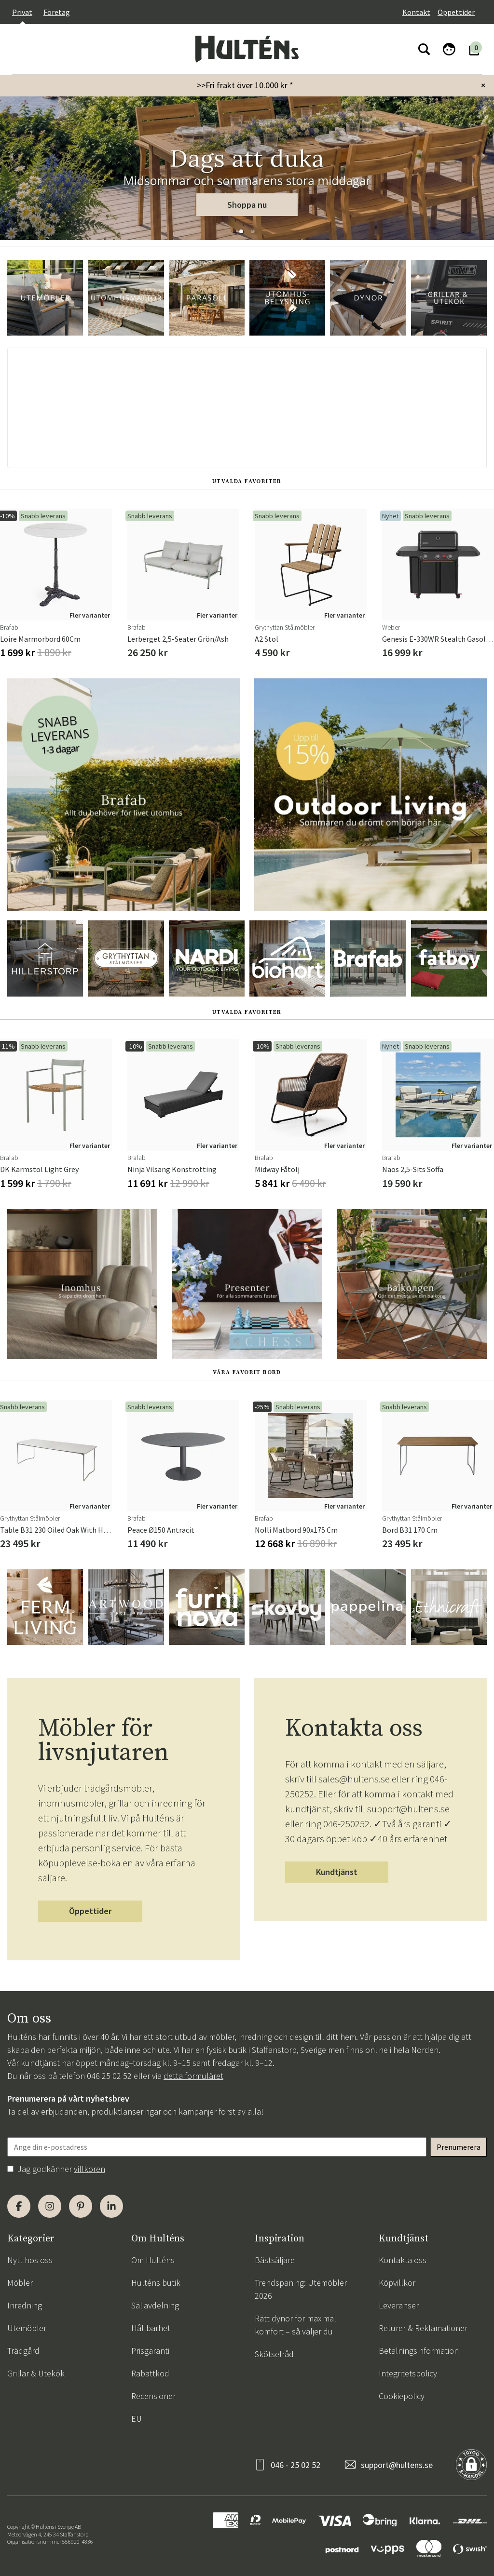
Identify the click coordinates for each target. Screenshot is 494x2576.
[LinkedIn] (111, 2206)
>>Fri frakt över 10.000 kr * (245, 85)
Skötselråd (274, 2354)
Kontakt (416, 12)
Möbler (20, 2282)
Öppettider (456, 12)
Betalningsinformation (419, 2350)
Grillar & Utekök (36, 2373)
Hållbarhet (150, 2327)
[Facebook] (18, 2206)
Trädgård (23, 2350)
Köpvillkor (397, 2282)
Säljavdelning (155, 2305)
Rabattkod (150, 2373)
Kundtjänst (336, 1871)
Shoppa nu (247, 204)
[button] (241, 231)
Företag (56, 12)
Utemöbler (26, 2327)
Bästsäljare (275, 2260)
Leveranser (399, 2305)
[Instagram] (49, 2206)
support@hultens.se (397, 2464)
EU (136, 2418)
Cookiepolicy (402, 2395)
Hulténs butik (155, 2282)
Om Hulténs (153, 2260)
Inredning (24, 2305)
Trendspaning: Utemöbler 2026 (301, 2289)
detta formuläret (193, 2075)
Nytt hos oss (30, 2260)
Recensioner (153, 2395)
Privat (22, 12)
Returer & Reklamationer (423, 2327)
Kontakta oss (402, 2260)
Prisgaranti (150, 2350)
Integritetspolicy (408, 2373)
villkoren (89, 2168)
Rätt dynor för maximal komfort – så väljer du (295, 2325)
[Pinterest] (80, 2206)
